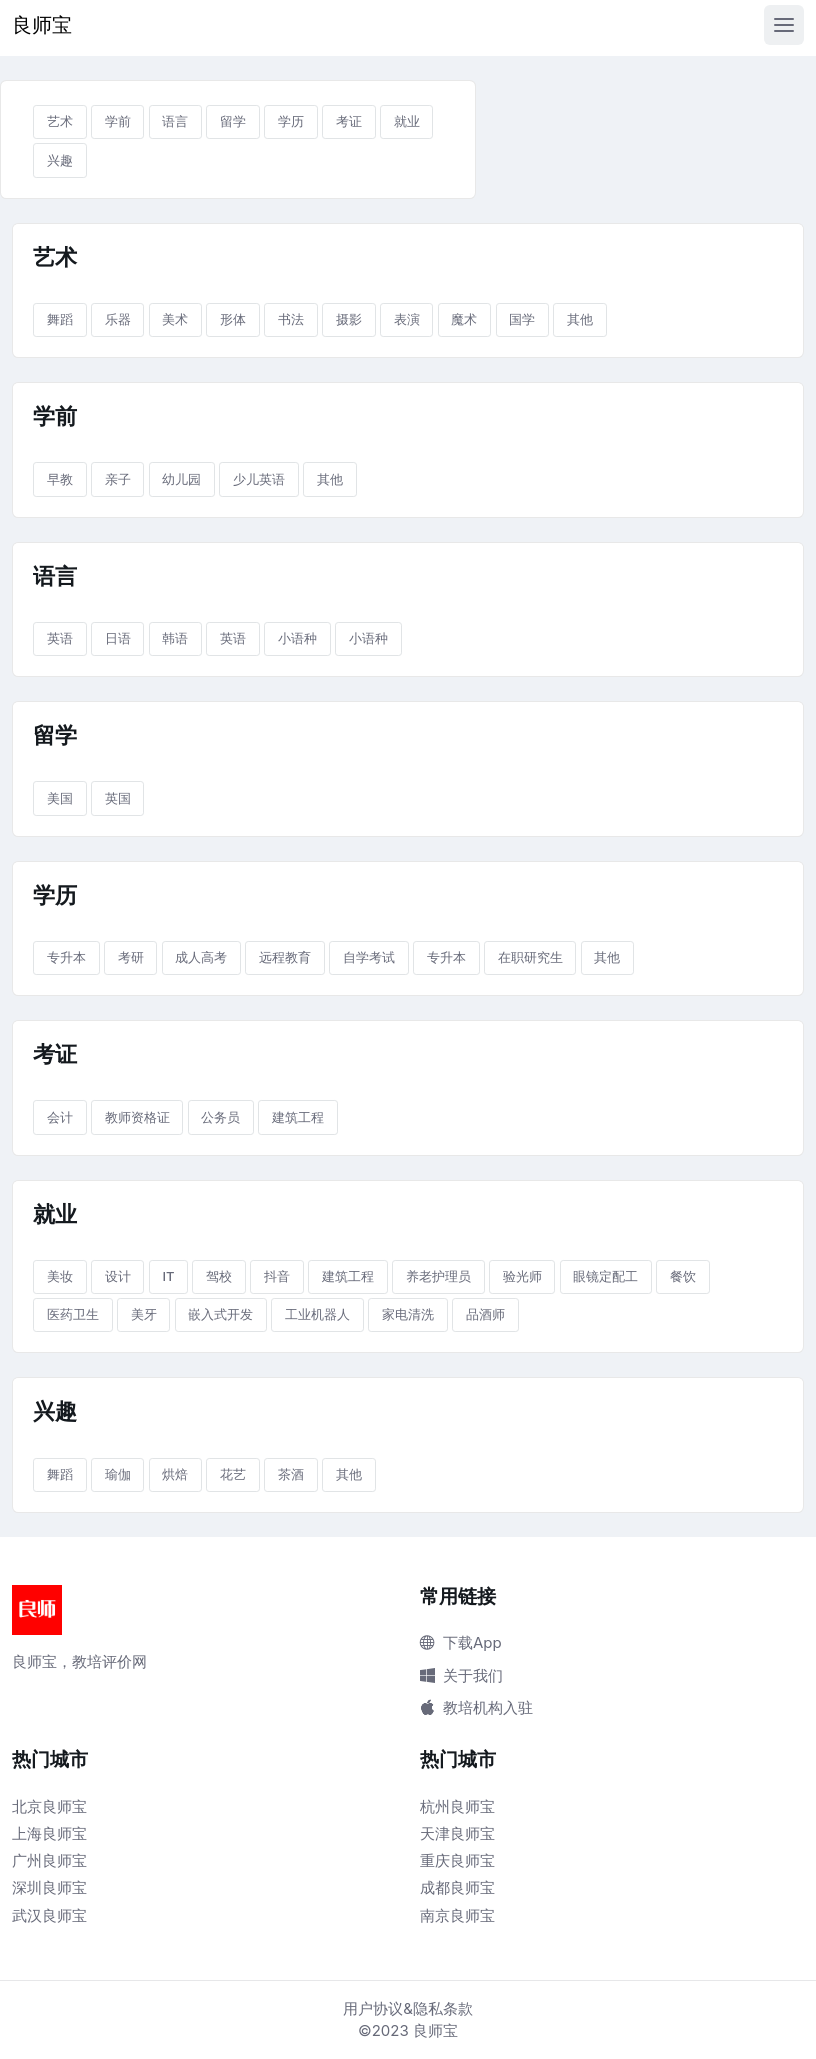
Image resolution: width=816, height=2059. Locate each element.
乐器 (118, 319)
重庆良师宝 (457, 1860)
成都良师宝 (457, 1887)
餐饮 (683, 1276)
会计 (60, 1117)
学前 (118, 121)
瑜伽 (118, 1474)
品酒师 (485, 1314)
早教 (60, 479)
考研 (131, 957)
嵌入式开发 (220, 1314)
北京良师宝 (49, 1806)
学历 (291, 121)
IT (168, 1276)
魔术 (464, 319)
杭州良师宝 (457, 1806)
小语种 (297, 638)
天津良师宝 (457, 1833)
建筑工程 (298, 1117)
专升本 (66, 957)
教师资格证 (137, 1117)
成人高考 (201, 957)
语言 (175, 121)
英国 (118, 798)
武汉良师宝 (49, 1915)
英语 (60, 638)
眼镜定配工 (605, 1276)
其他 (580, 319)
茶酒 (291, 1474)
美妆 (60, 1276)
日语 (118, 638)
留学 (233, 121)
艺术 (60, 121)
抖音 (277, 1276)
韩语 (175, 638)
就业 (407, 121)
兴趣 (60, 160)
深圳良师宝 (49, 1887)
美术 (175, 319)
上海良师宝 (49, 1833)
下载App (461, 1642)
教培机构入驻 (476, 1707)
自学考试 (369, 957)
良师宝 (42, 25)
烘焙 (175, 1474)
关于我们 (461, 1675)
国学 (522, 319)
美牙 (144, 1314)
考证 (349, 121)
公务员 (220, 1117)
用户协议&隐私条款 (408, 2008)
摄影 (349, 319)
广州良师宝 (49, 1860)
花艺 (233, 1474)
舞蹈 (60, 319)
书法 (291, 319)
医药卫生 (73, 1314)
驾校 (219, 1276)
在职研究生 (530, 957)
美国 (60, 798)
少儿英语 (259, 479)
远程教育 (285, 957)
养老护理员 (438, 1276)
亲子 (118, 479)
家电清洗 (408, 1314)
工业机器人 (317, 1314)
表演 (407, 319)
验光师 (522, 1276)
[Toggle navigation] (784, 25)
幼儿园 (181, 479)
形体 (233, 319)
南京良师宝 (457, 1915)
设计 (118, 1276)
